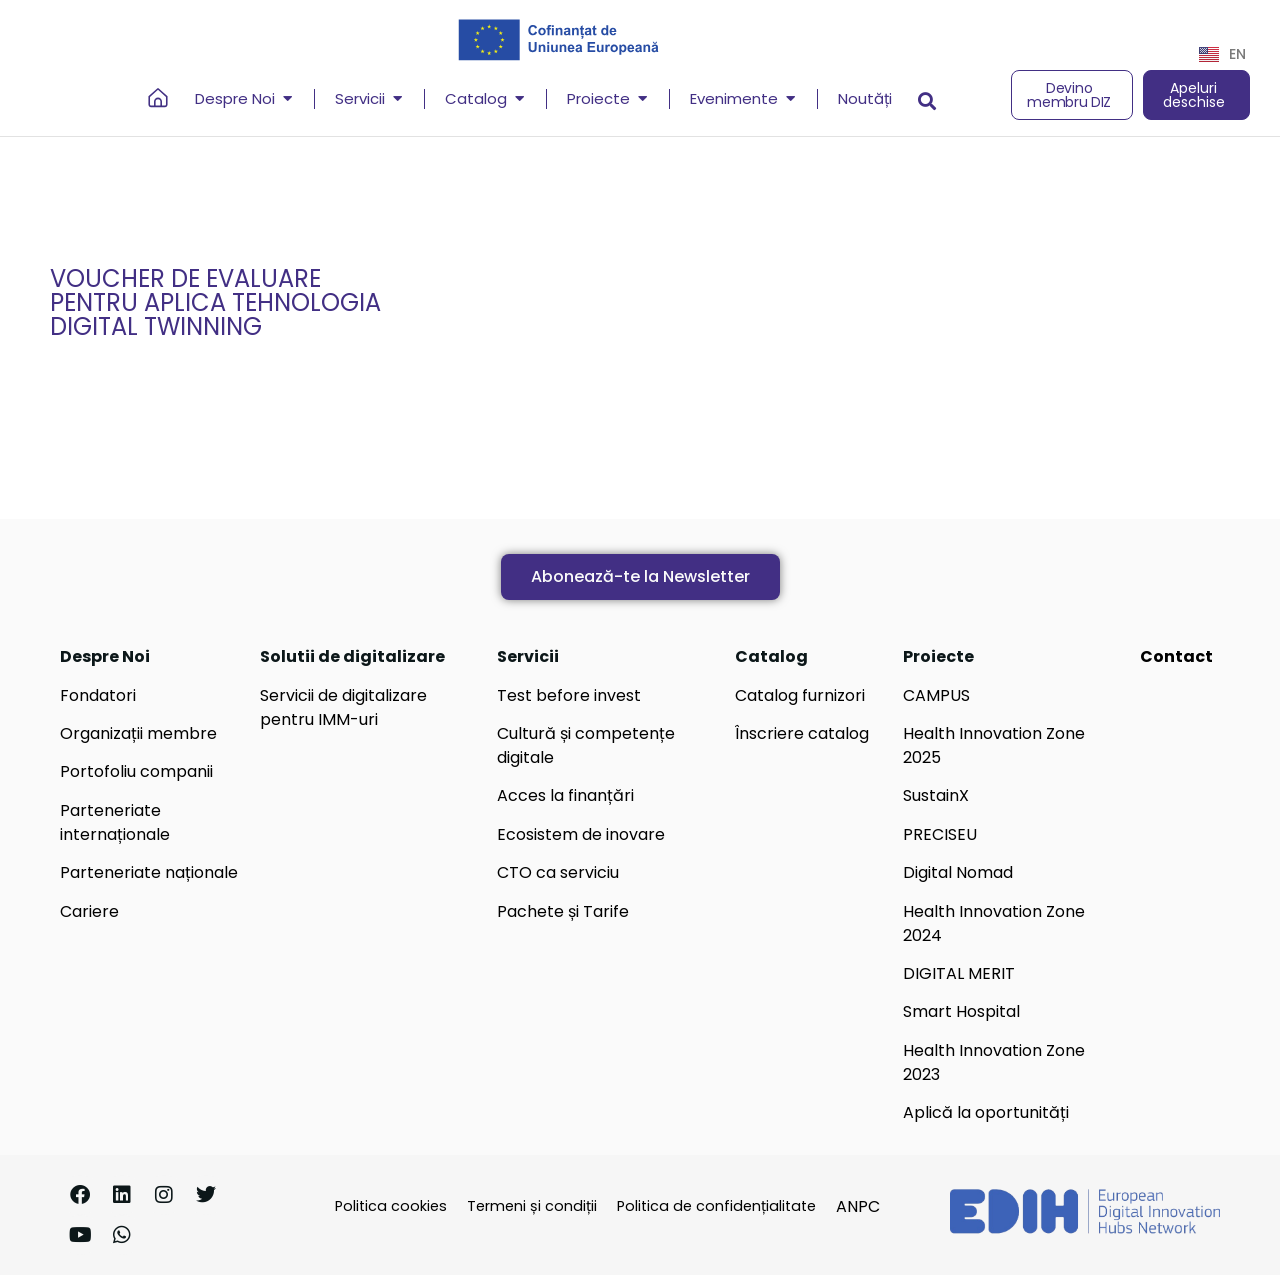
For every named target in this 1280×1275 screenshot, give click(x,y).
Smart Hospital (961, 1011)
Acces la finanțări (565, 795)
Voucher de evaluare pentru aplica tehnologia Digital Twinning (215, 302)
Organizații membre (138, 733)
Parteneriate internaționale (115, 822)
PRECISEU (940, 834)
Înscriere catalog (802, 733)
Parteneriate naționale (149, 872)
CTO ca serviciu (558, 872)
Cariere (89, 911)
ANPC (858, 1206)
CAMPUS (936, 695)
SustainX (936, 795)
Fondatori (98, 695)
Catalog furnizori (800, 695)
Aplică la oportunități (986, 1112)
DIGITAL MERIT (959, 973)
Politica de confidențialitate (716, 1206)
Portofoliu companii (136, 771)
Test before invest (569, 695)
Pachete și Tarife (563, 911)
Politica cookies (391, 1206)
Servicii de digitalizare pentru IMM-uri (343, 707)
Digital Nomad (958, 872)
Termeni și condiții (532, 1206)
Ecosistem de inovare (581, 834)
